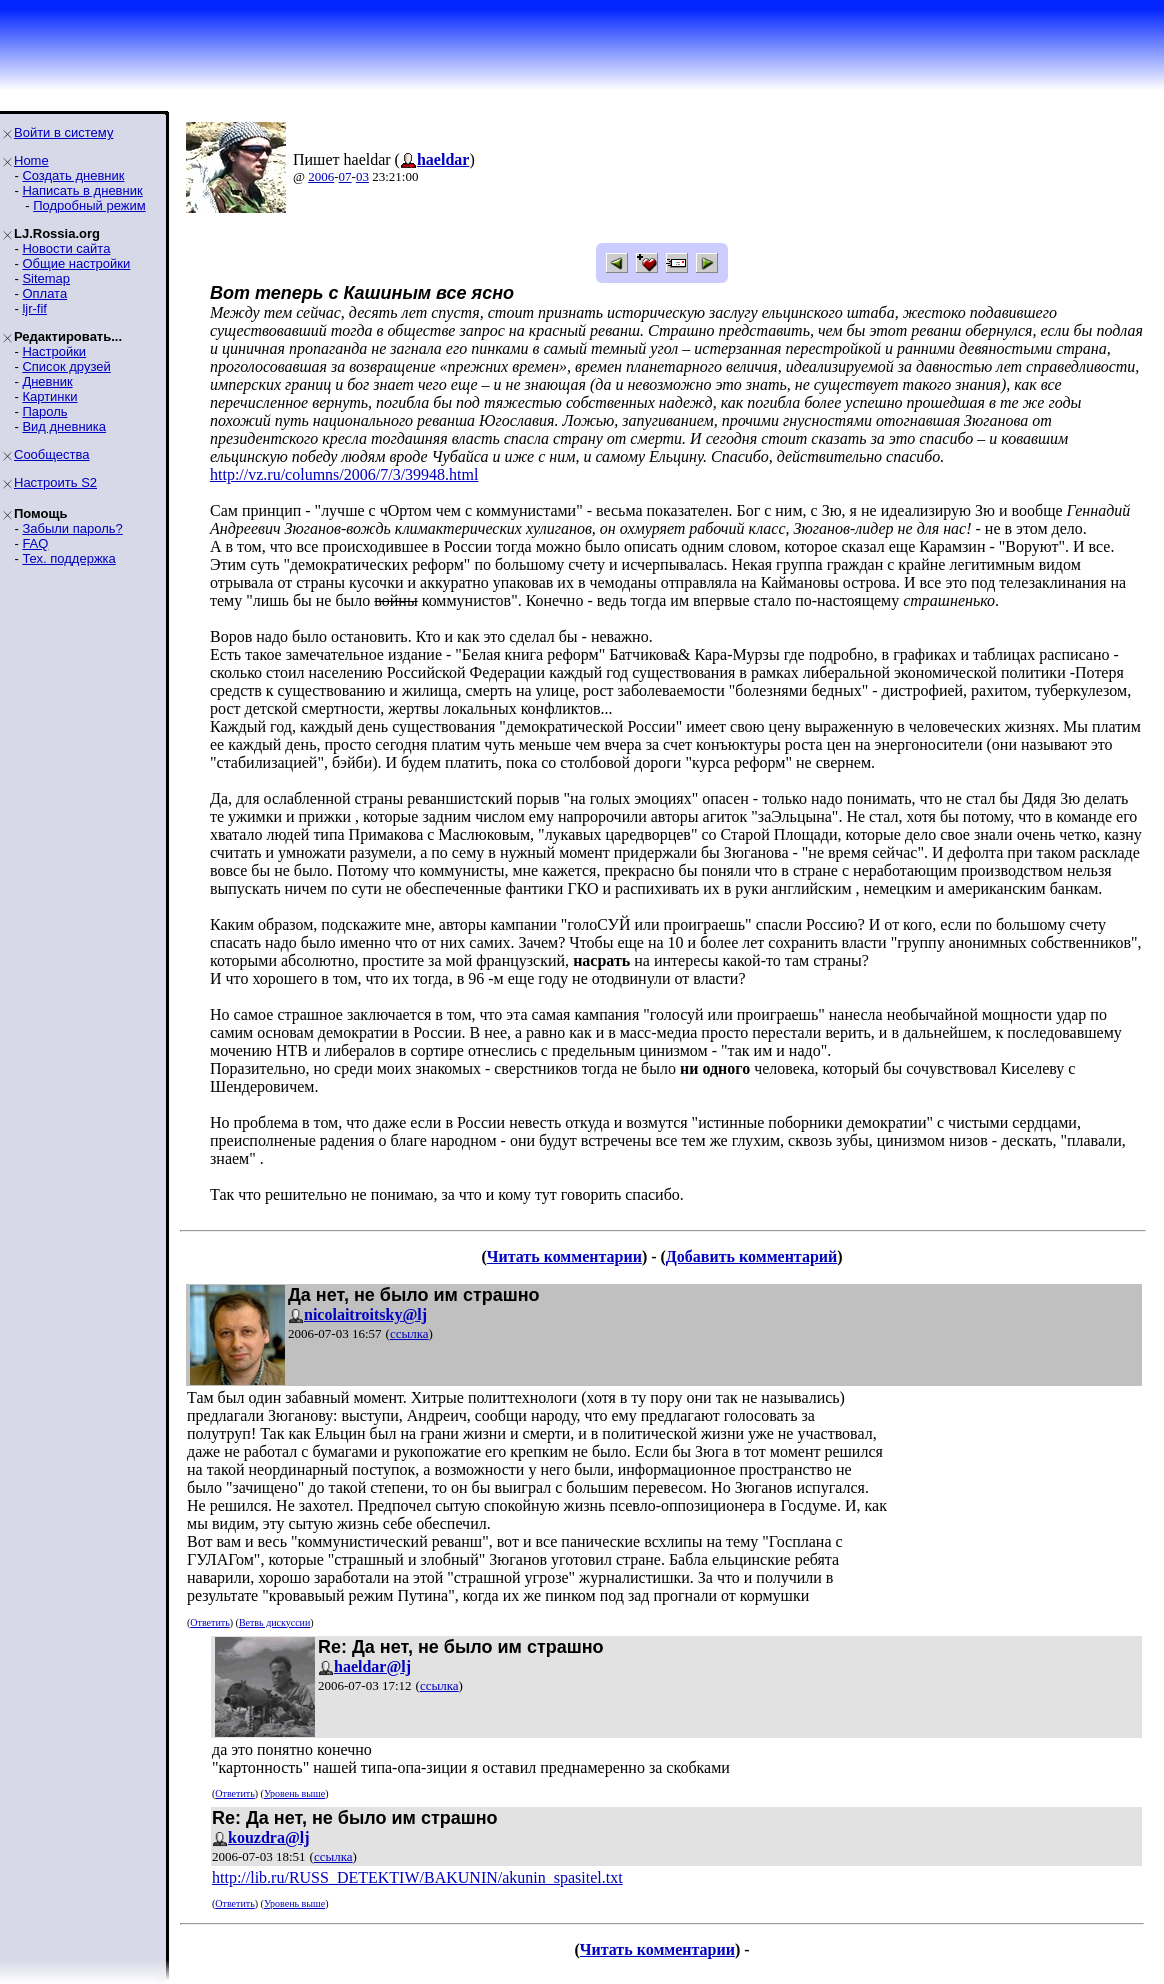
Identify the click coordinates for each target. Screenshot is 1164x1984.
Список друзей (66, 366)
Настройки (54, 351)
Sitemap (46, 278)
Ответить (209, 1622)
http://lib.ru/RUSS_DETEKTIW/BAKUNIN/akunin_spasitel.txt (417, 1877)
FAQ (35, 543)
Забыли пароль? (72, 528)
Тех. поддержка (68, 558)
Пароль (44, 411)
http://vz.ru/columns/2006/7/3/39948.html (344, 474)
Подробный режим (89, 205)
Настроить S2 (55, 482)
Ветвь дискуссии (274, 1622)
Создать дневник (73, 175)
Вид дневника (64, 426)
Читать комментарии (564, 1256)
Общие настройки (76, 263)
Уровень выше (294, 1793)
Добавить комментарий (751, 1256)
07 (345, 176)
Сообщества (52, 454)
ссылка (409, 1333)
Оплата (44, 293)
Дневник (47, 381)
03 (362, 176)
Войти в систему (63, 132)
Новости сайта (66, 248)
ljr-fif (34, 308)
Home (31, 160)
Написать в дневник (82, 190)
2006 (321, 176)
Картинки (49, 396)
